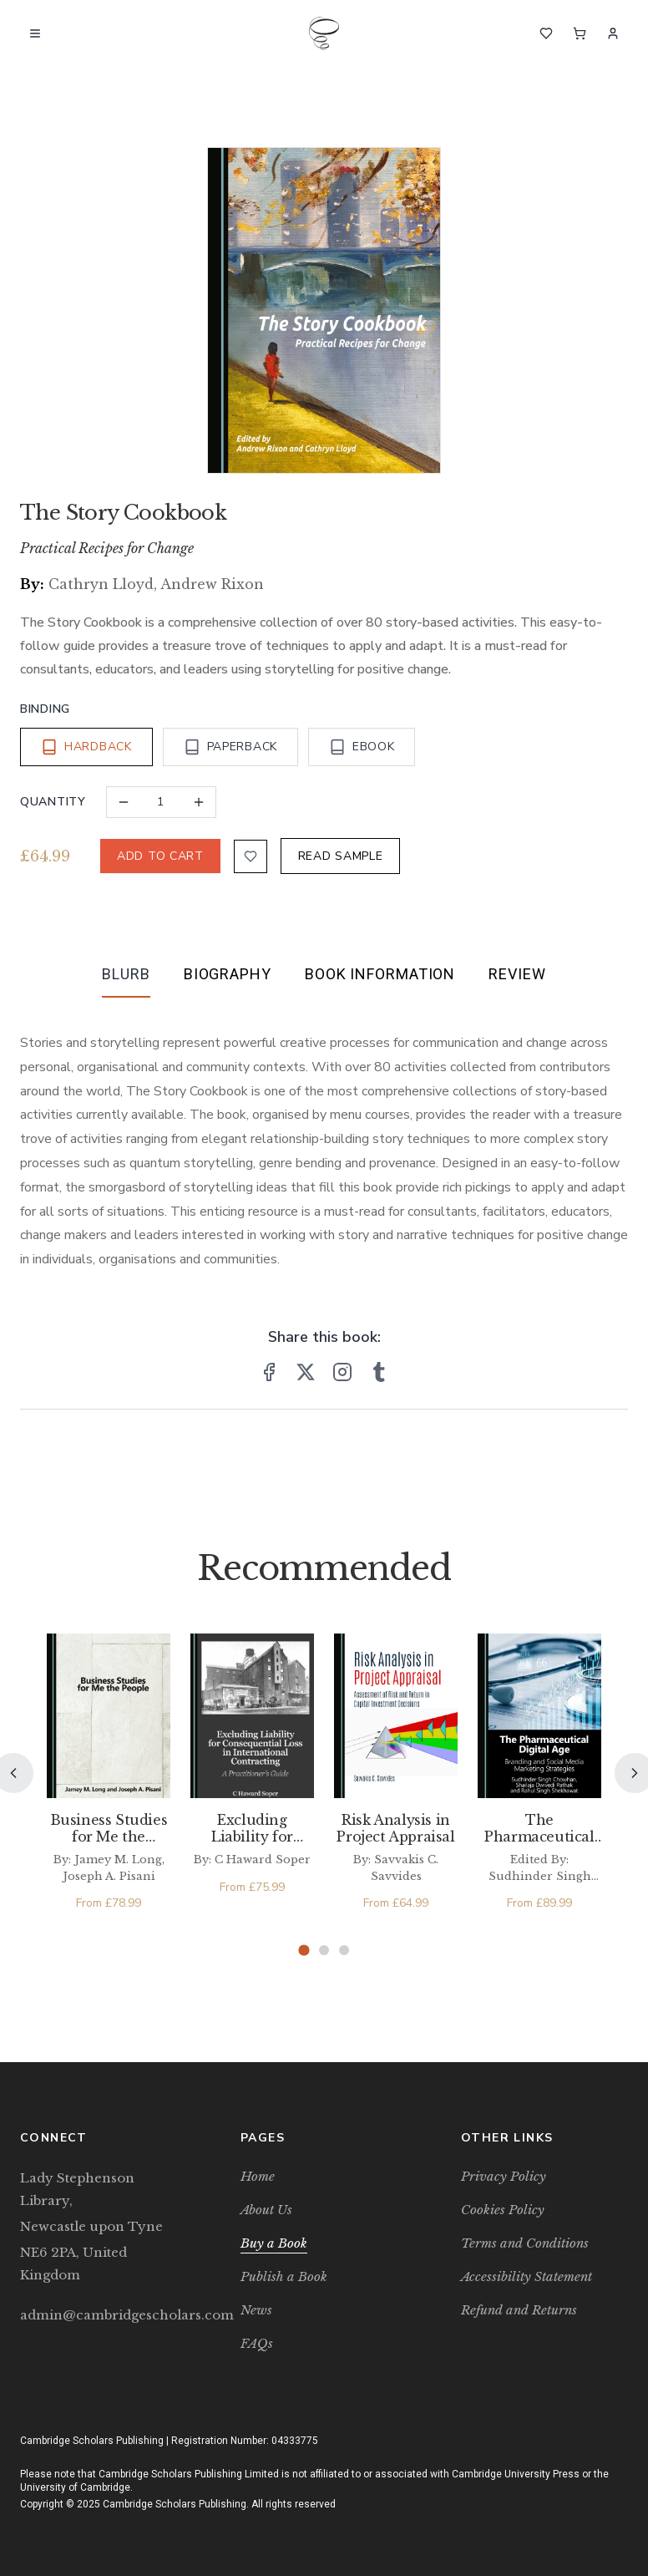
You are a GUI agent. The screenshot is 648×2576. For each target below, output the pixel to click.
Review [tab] (517, 974)
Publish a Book (283, 2276)
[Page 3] (344, 1950)
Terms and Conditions (525, 2243)
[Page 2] (324, 1950)
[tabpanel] (324, 1138)
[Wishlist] (546, 33)
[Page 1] (303, 1950)
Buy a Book (273, 2243)
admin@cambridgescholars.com (103, 2315)
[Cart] (579, 33)
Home (257, 2176)
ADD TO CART (160, 856)
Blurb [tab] (126, 974)
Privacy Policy (503, 2176)
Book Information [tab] (380, 974)
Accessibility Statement (526, 2276)
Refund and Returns (519, 2310)
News (256, 2310)
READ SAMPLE (340, 856)
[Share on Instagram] (342, 1372)
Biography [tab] (227, 974)
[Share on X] (306, 1372)
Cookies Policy (502, 2210)
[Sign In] (613, 33)
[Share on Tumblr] (379, 1372)
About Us (266, 2210)
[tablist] (324, 978)
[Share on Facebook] (269, 1372)
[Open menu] (35, 33)
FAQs (256, 2343)
